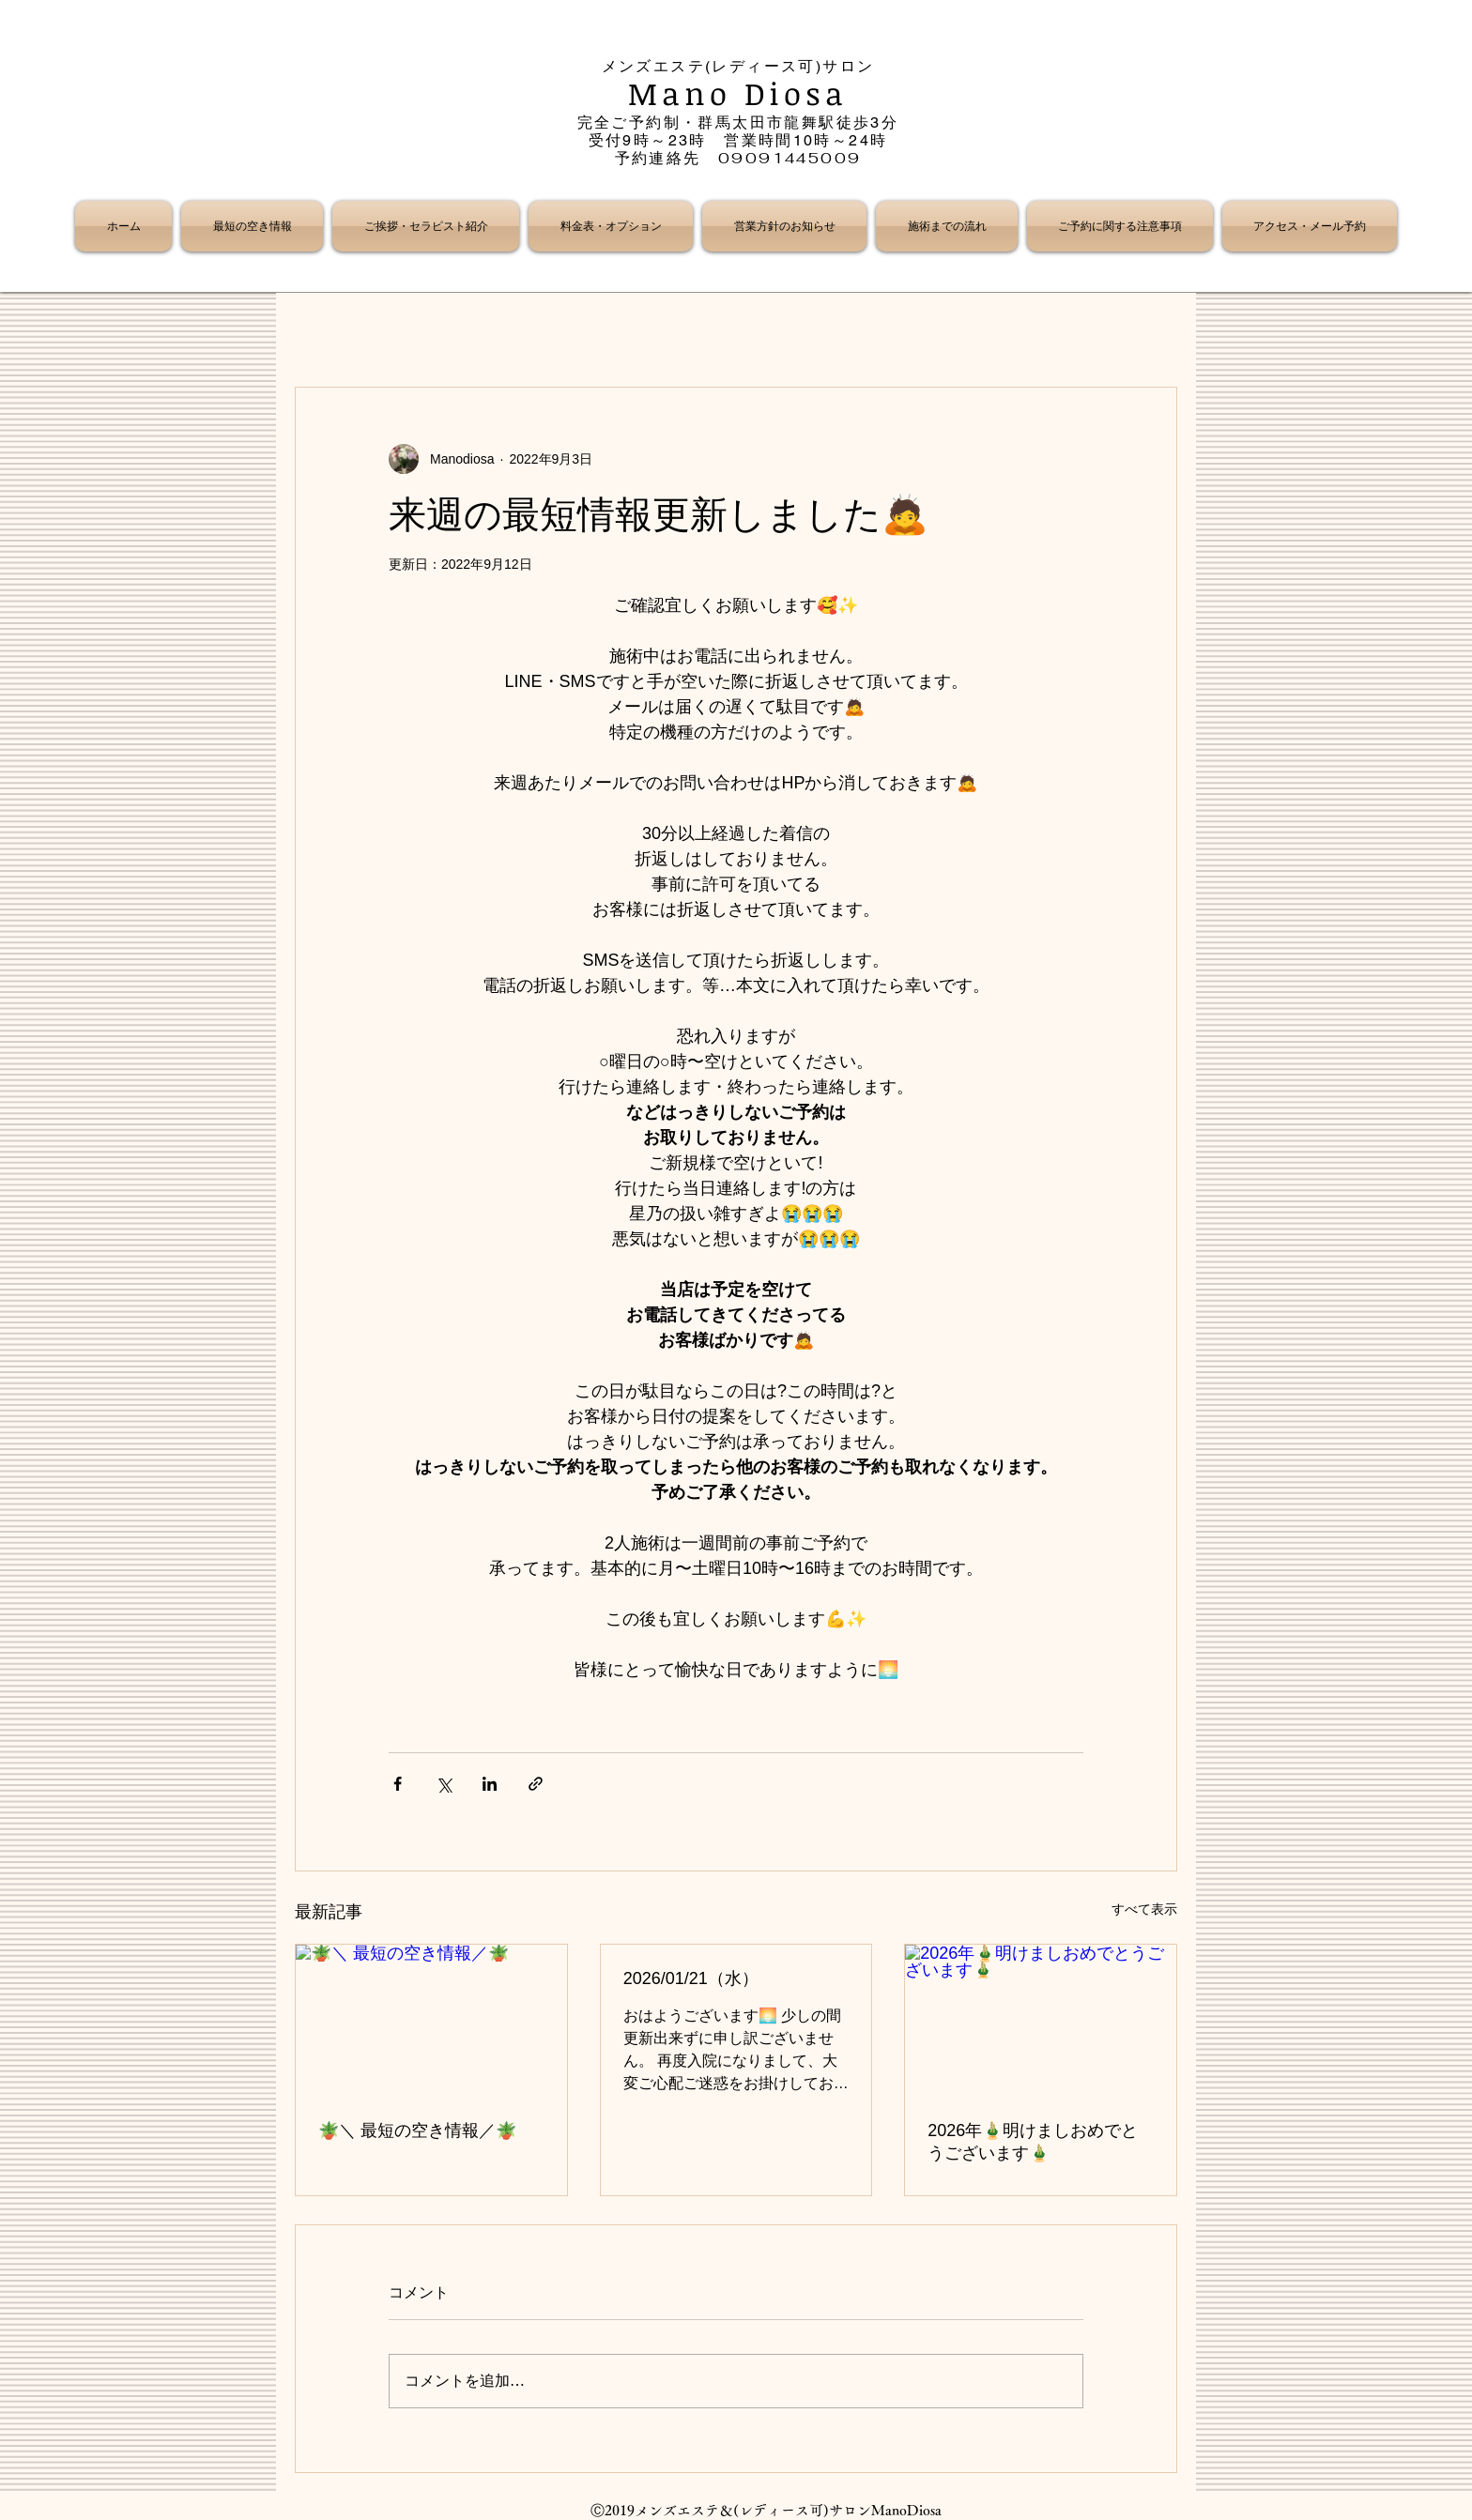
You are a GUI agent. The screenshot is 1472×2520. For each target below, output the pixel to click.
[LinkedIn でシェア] (489, 1784)
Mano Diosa (738, 93)
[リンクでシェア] (535, 1784)
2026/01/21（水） (691, 1978)
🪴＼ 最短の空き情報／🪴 (417, 2130)
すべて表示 (1144, 1909)
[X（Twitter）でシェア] (443, 1784)
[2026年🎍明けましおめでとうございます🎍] (1040, 2021)
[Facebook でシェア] (397, 1784)
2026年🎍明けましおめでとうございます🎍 (1033, 2141)
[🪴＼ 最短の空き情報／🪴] (431, 2021)
